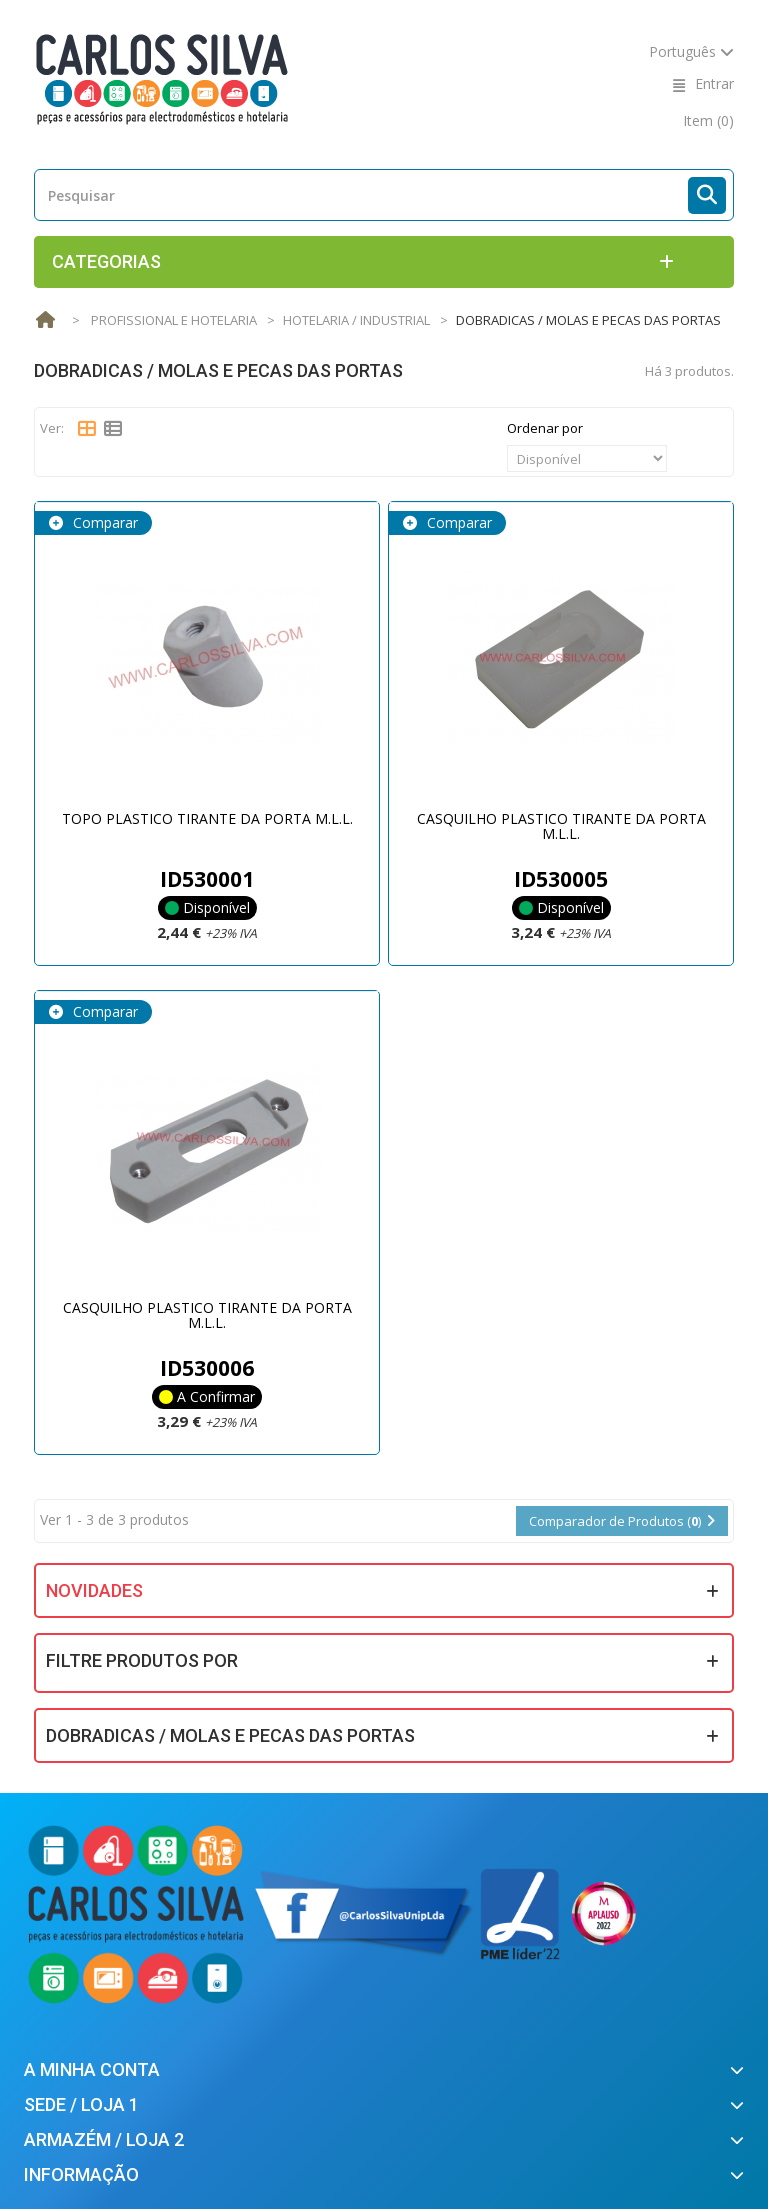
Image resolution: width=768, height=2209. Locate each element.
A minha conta (92, 2069)
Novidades (94, 1590)
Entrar (714, 83)
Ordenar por (545, 428)
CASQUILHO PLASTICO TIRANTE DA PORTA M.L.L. (561, 826)
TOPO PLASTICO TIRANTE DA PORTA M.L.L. (207, 818)
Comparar (103, 522)
